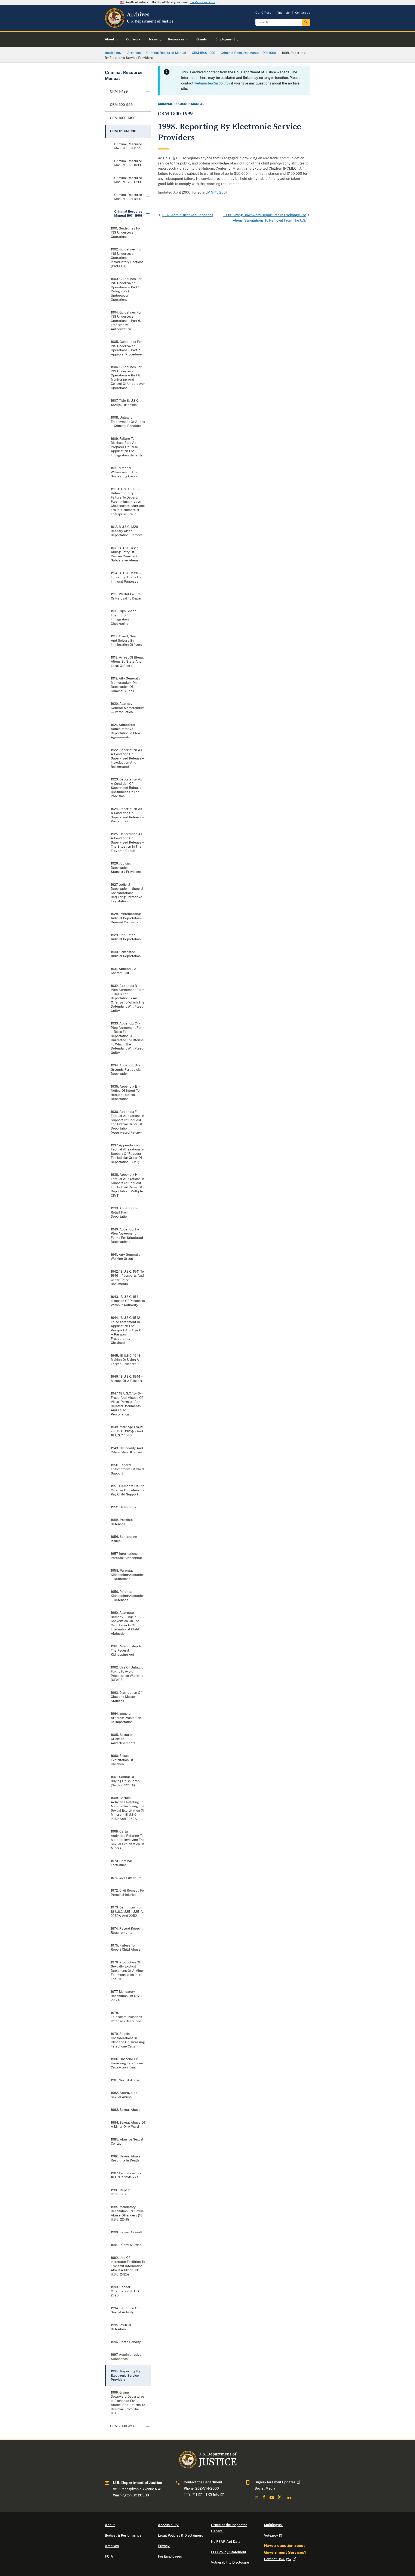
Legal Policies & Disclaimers (180, 2535)
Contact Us (302, 12)
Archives (112, 2546)
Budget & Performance (123, 2535)
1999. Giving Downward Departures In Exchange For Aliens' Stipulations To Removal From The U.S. (264, 218)
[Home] (139, 26)
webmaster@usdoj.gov (212, 83)
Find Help (283, 12)
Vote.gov (273, 2535)
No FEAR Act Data (225, 2542)
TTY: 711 (193, 2494)
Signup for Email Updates (278, 2482)
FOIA (109, 2556)
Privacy (164, 2546)
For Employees (170, 2556)
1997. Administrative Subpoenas (187, 215)
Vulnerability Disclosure (230, 2562)
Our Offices (263, 12)
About (110, 2525)
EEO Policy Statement (228, 2552)
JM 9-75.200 (216, 192)
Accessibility (168, 2525)
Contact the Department (203, 2482)
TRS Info (215, 2494)
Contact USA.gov (280, 2559)
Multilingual (273, 2525)
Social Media (265, 2488)
